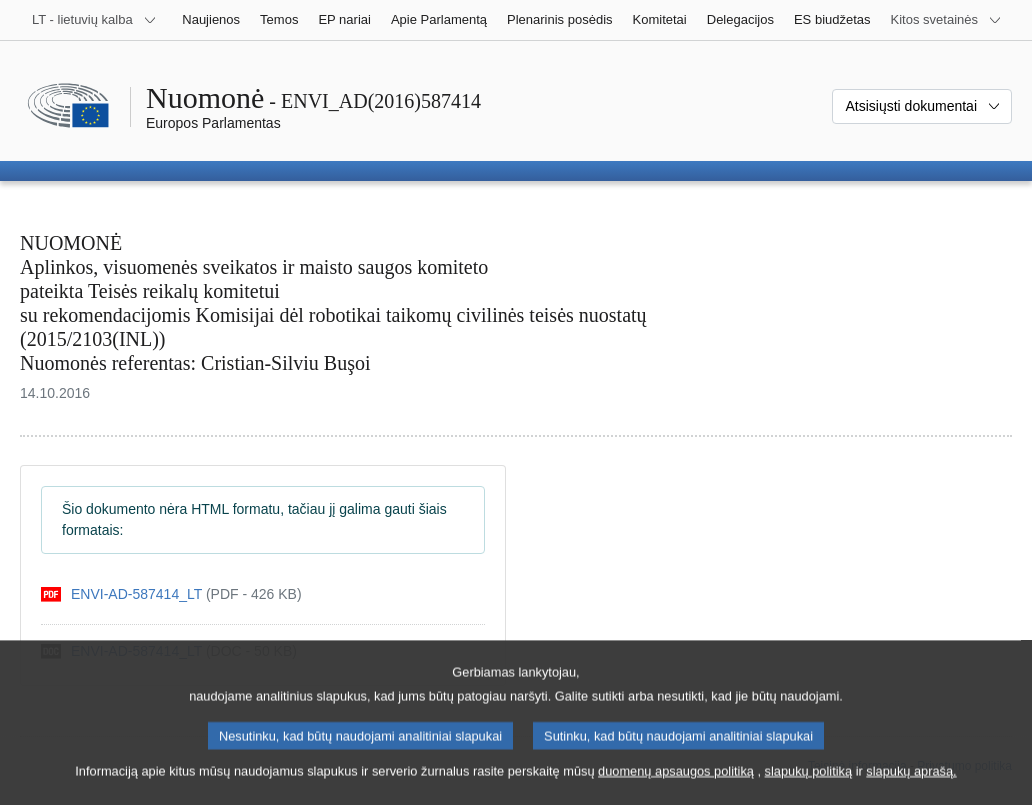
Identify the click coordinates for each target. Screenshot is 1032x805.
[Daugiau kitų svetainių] (946, 20)
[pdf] (171, 594)
